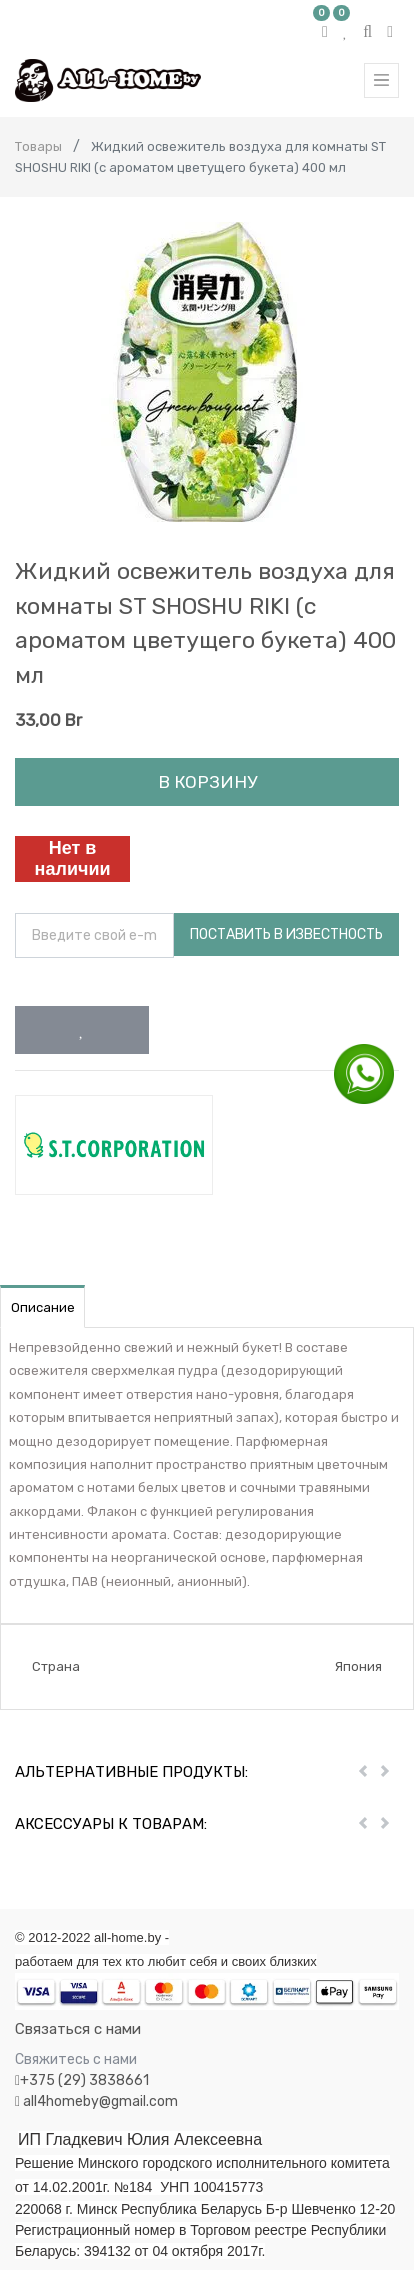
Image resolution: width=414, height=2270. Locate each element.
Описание (43, 1307)
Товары (38, 146)
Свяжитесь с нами (76, 2059)
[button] (82, 1030)
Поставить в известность (286, 934)
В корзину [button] (207, 782)
